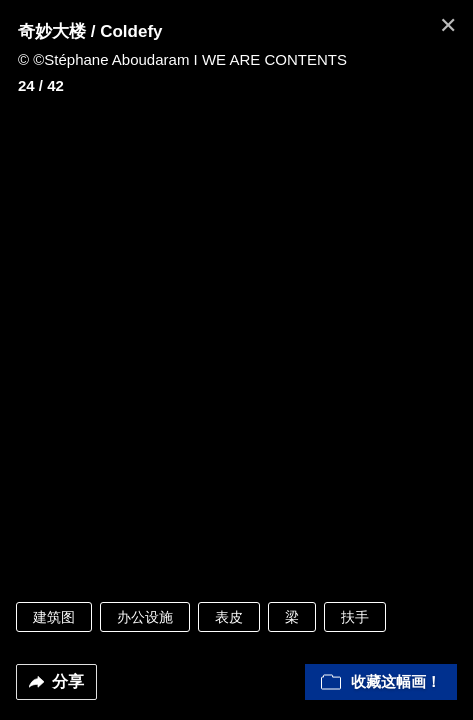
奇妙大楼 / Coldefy (90, 31)
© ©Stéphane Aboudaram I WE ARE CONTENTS (182, 59)
